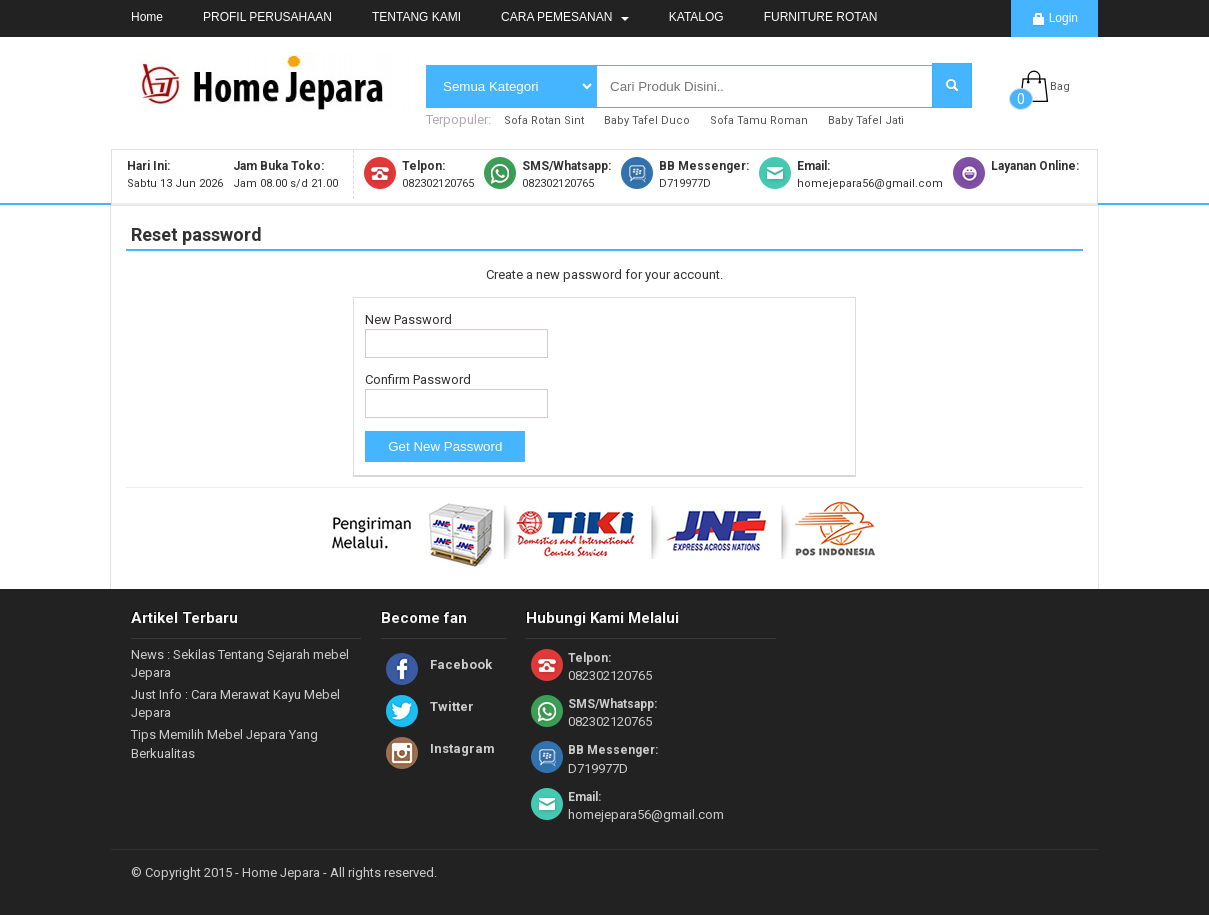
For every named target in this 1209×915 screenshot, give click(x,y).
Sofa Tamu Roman (759, 120)
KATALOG (696, 17)
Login (1054, 18)
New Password (408, 319)
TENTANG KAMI (416, 17)
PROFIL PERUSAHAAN (267, 17)
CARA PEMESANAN (565, 17)
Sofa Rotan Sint (544, 120)
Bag (1060, 86)
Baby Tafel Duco (647, 120)
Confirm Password (418, 379)
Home (147, 17)
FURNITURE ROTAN (821, 17)
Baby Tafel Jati (866, 120)
